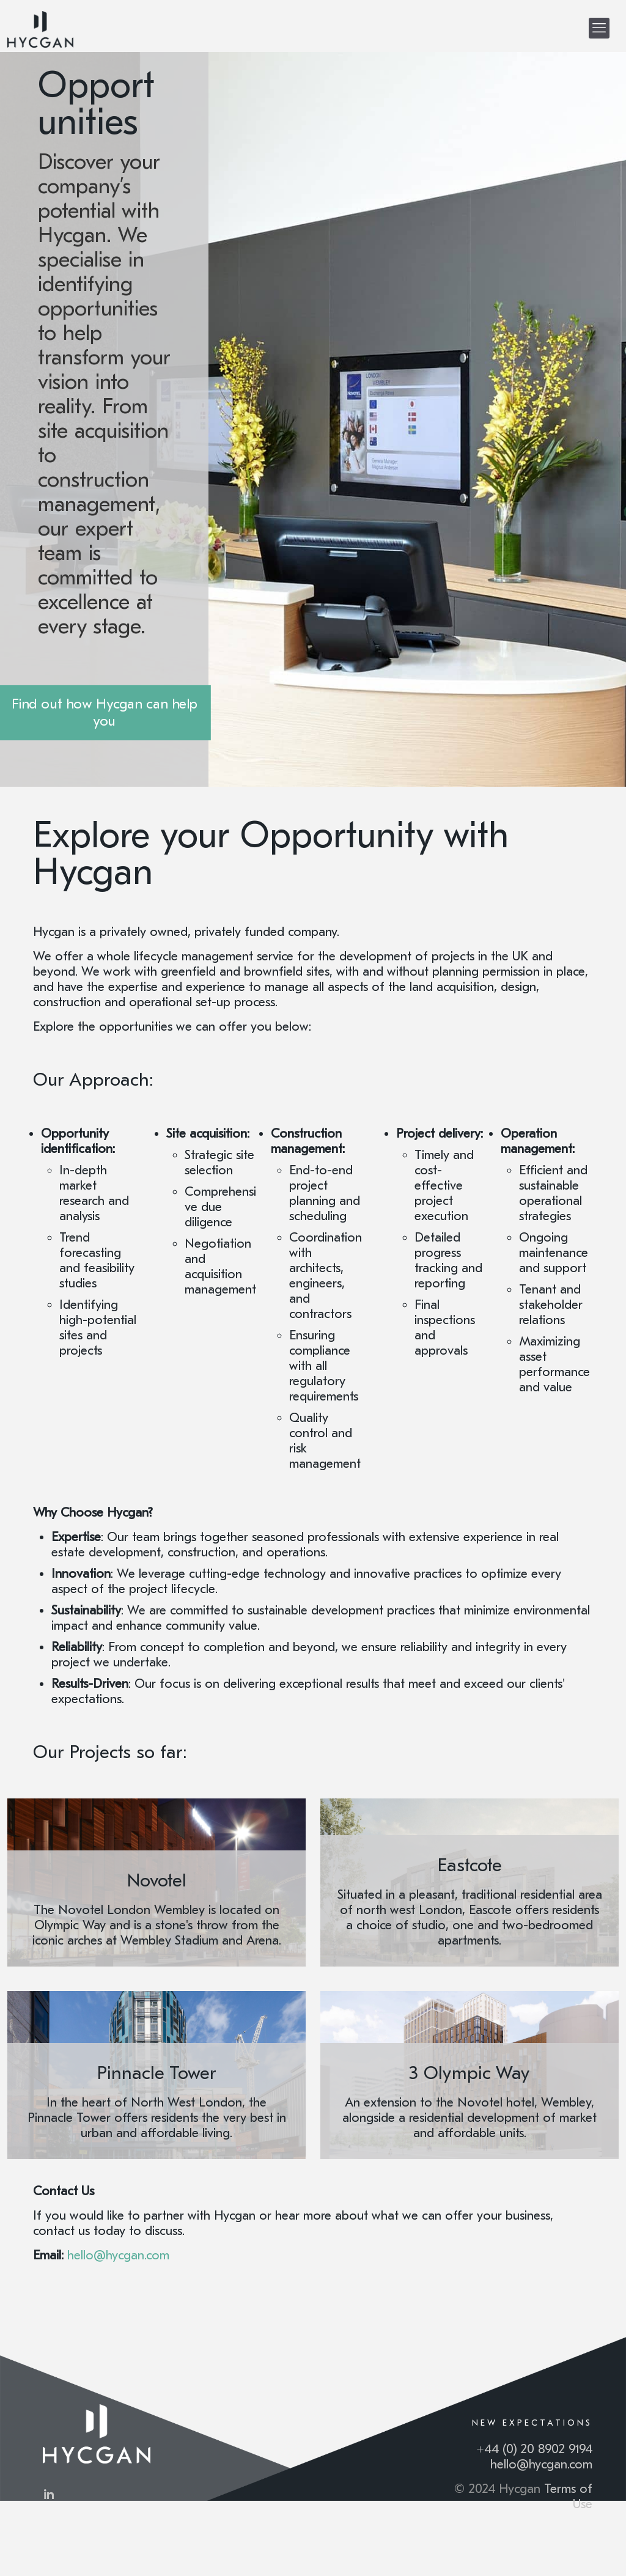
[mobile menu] (599, 28)
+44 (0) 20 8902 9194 (534, 2449)
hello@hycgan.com (541, 2464)
